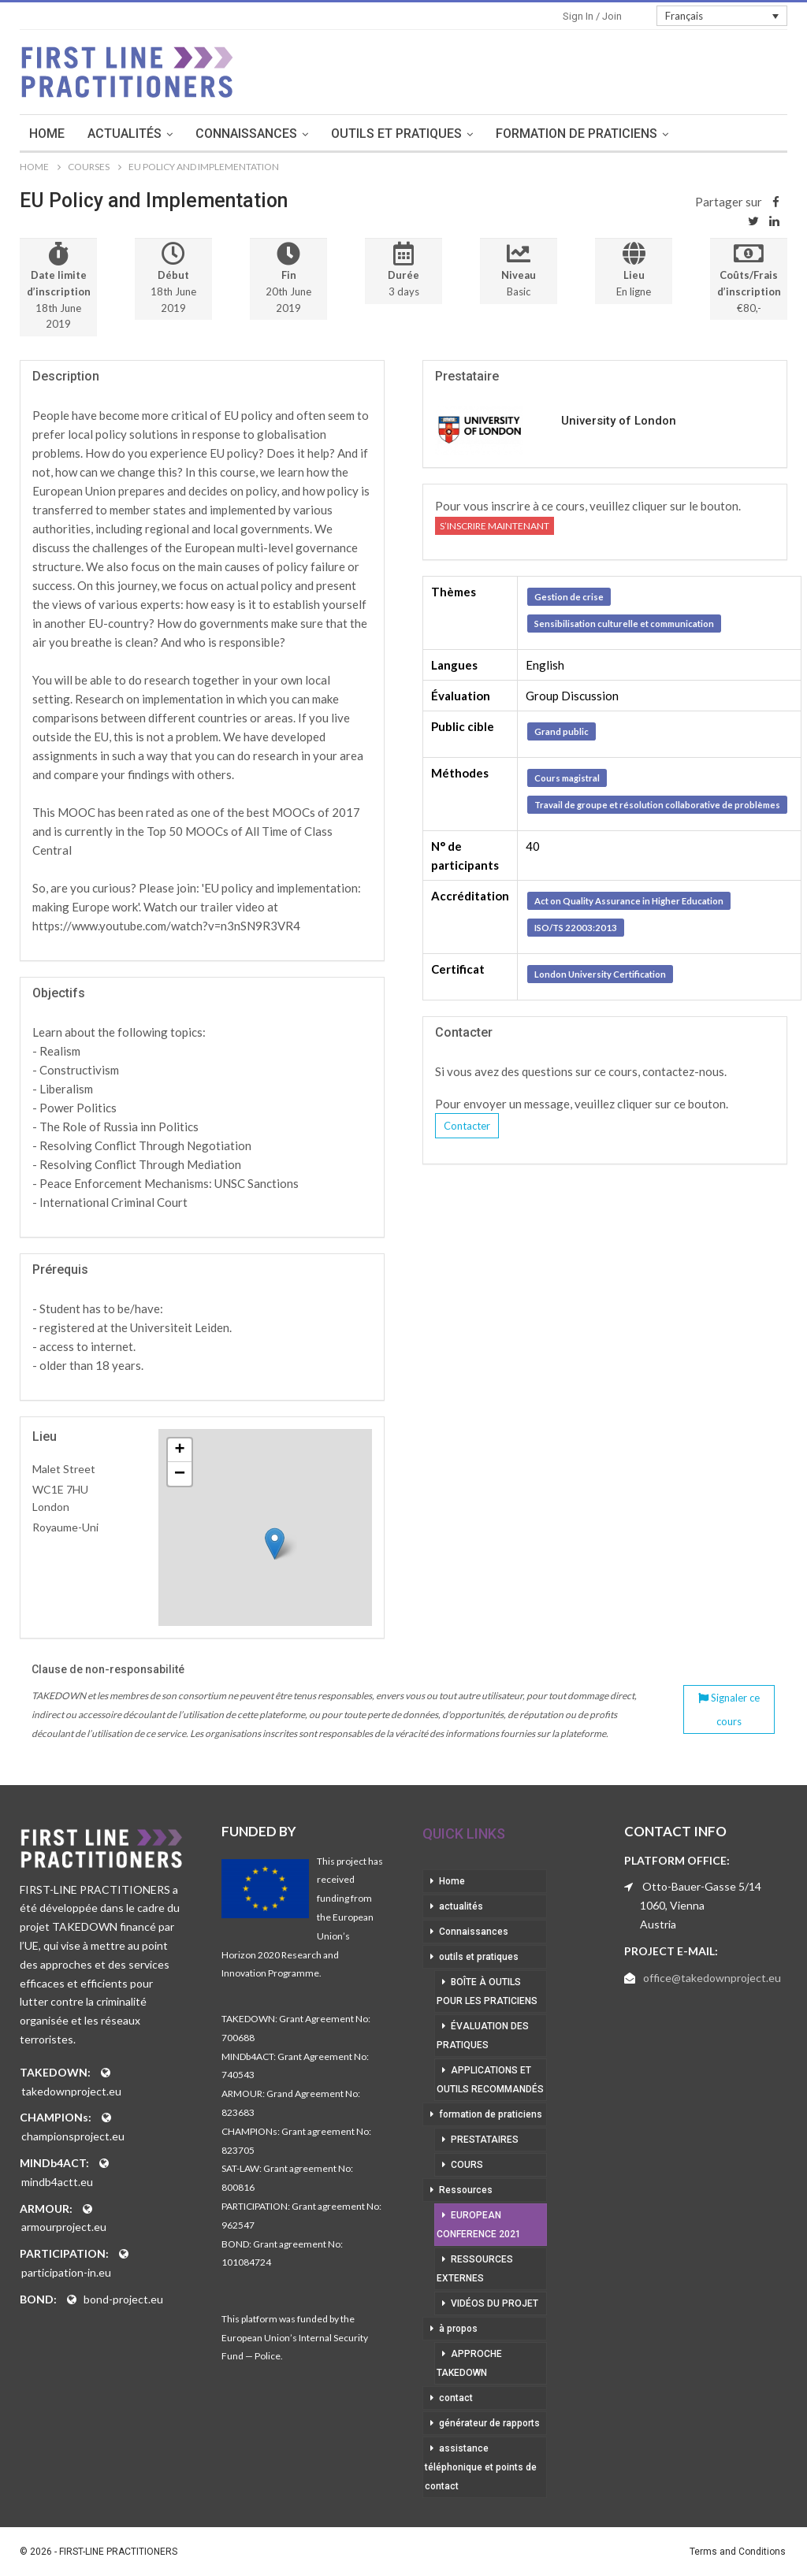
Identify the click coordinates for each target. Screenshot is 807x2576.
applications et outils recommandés (490, 2080)
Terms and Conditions (738, 2551)
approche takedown (469, 2363)
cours (467, 2164)
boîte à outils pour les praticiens (487, 1991)
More (727, 133)
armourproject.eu (63, 2226)
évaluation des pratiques (483, 2036)
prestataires (485, 2139)
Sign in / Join (592, 16)
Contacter (467, 1125)
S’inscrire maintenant (494, 526)
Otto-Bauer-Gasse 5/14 (701, 1886)
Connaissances (265, 133)
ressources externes (475, 2269)
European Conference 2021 (479, 2225)
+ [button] (180, 1450)
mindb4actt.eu (57, 2181)
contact (456, 2397)
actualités (143, 133)
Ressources (466, 2190)
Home (66, 133)
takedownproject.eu (71, 2091)
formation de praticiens (595, 133)
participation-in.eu (66, 2272)
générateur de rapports (489, 2423)
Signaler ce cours (729, 1709)
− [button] (179, 1474)
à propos (458, 2328)
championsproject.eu (73, 2136)
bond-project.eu (123, 2299)
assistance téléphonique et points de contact (481, 2467)
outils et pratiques (415, 133)
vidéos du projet (494, 2303)
